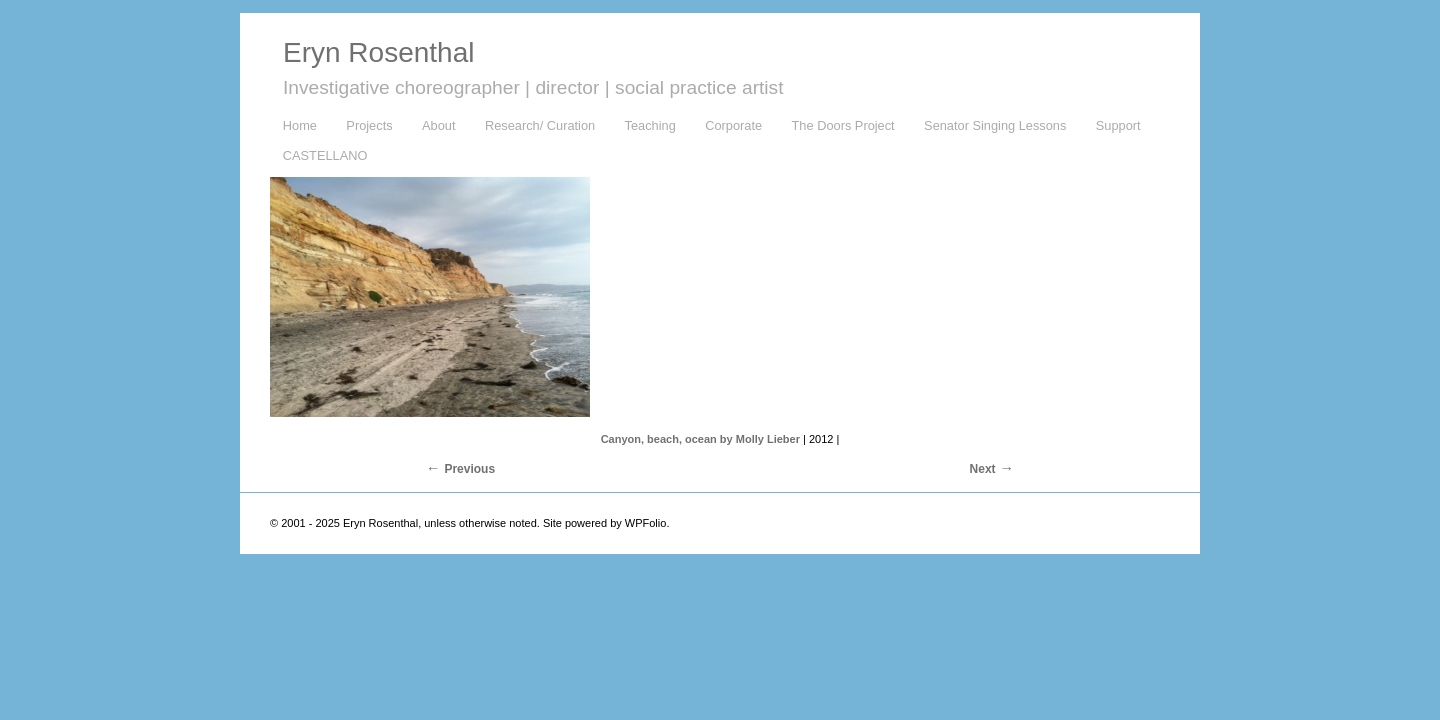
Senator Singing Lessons (995, 125)
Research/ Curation (540, 125)
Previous (469, 469)
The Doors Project (843, 125)
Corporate (733, 125)
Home (300, 125)
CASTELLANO (325, 155)
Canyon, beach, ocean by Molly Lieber (700, 439)
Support (1118, 125)
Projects (369, 125)
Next (983, 469)
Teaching (650, 125)
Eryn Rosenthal (378, 52)
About (438, 125)
